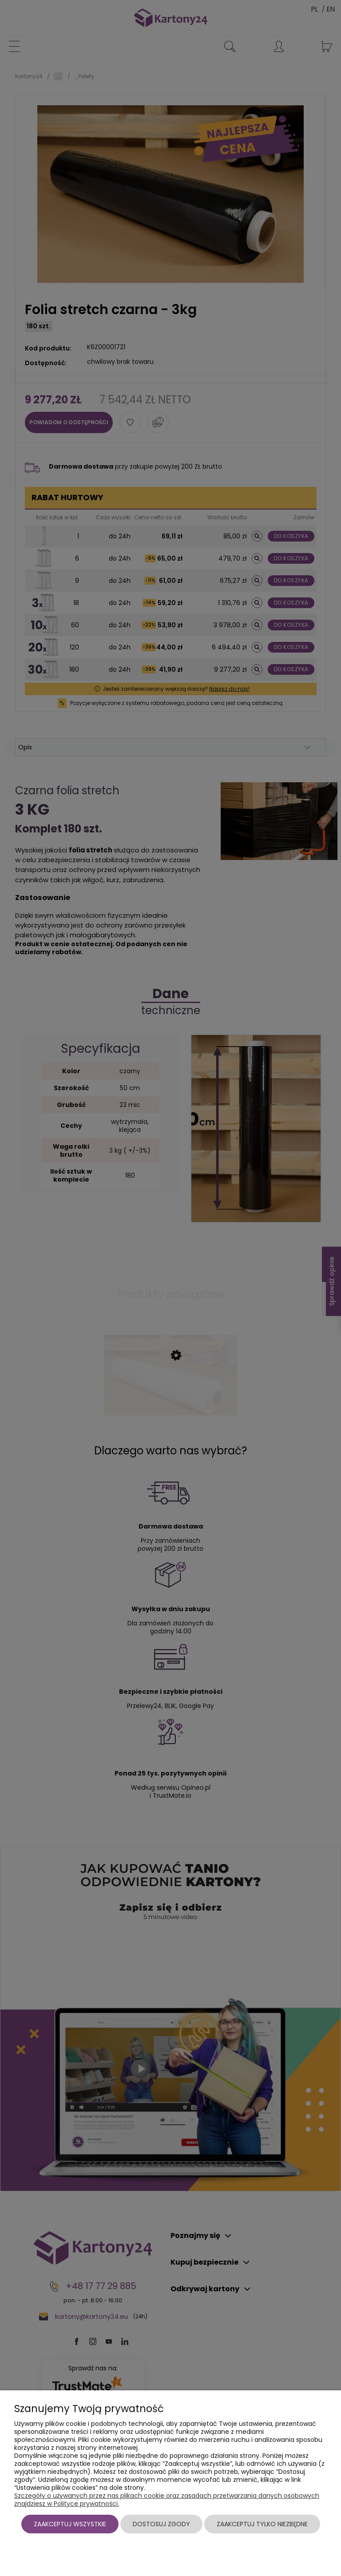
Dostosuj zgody (161, 2524)
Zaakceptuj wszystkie (70, 2524)
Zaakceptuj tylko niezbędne (262, 2524)
